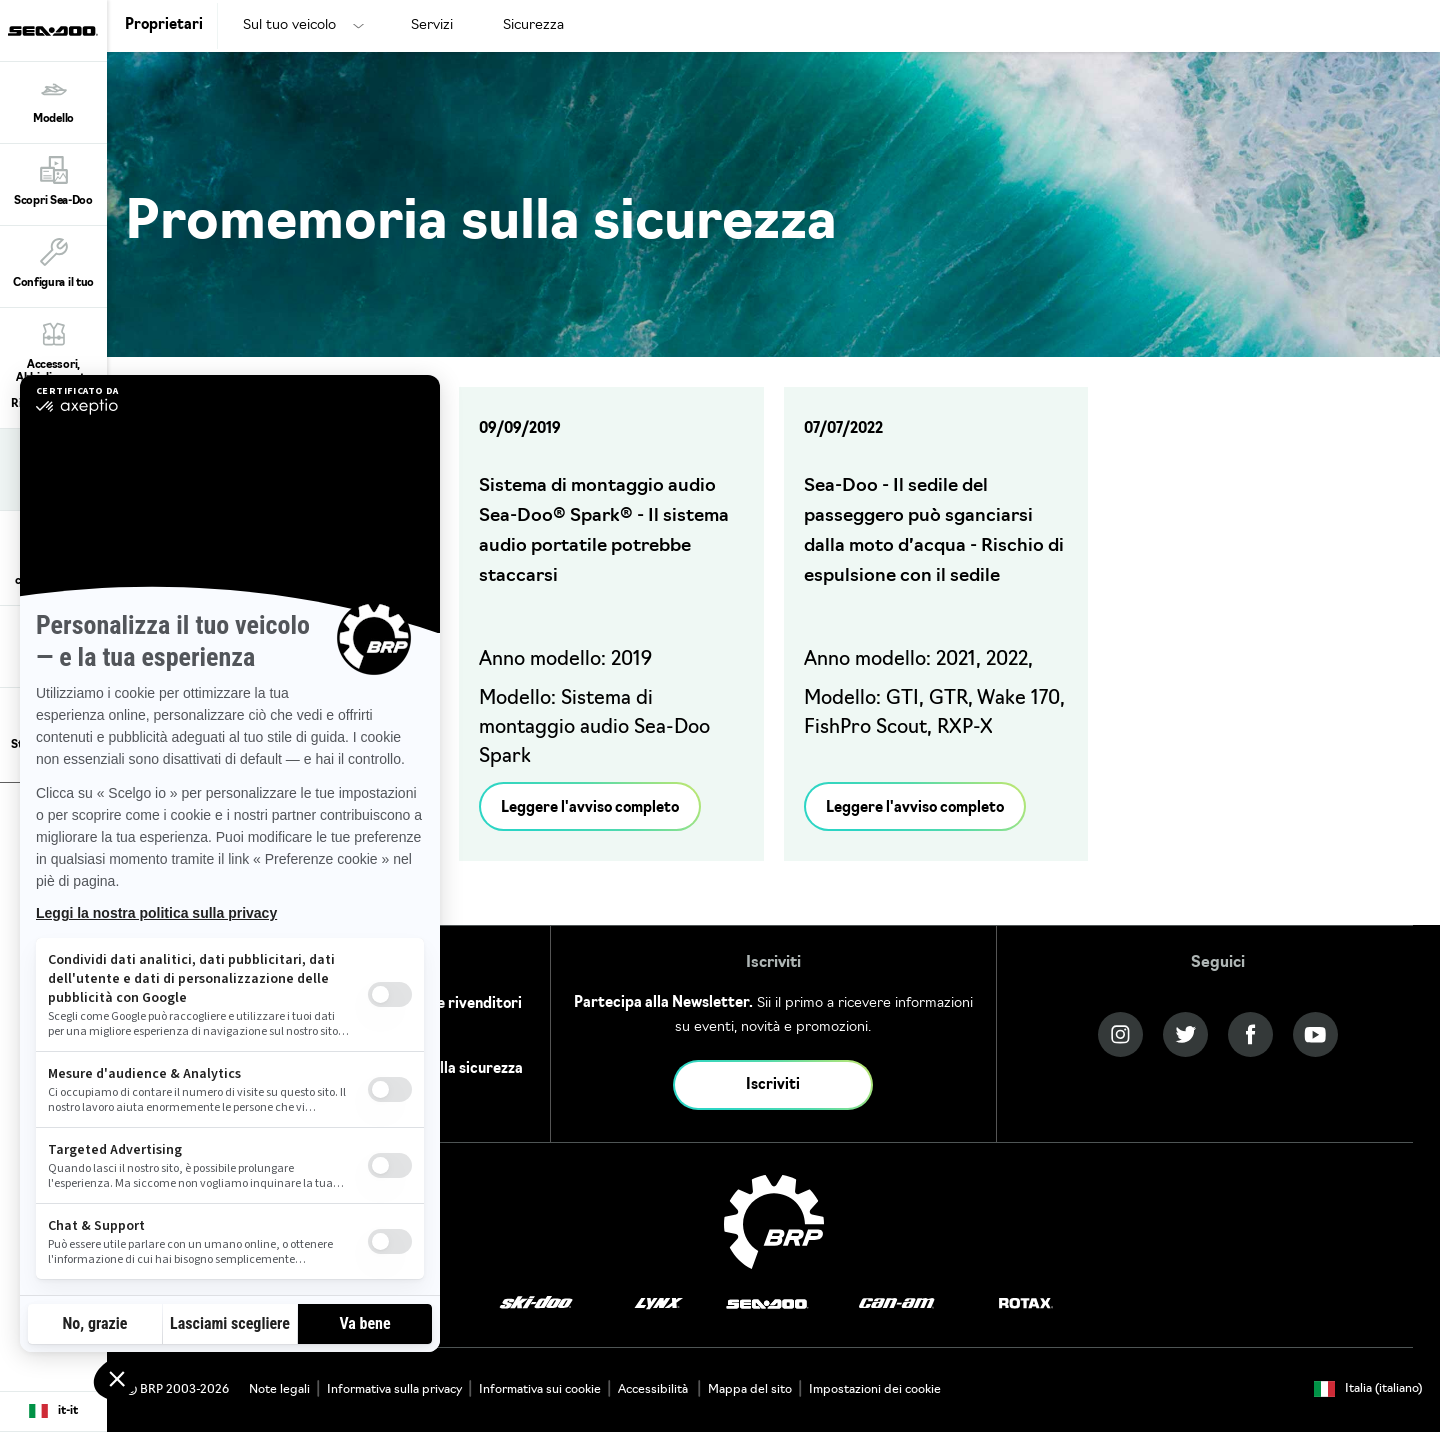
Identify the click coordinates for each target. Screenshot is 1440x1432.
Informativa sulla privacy (394, 1390)
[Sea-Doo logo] (53, 30)
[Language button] (53, 1412)
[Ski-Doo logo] (536, 1304)
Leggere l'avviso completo (590, 808)
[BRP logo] (774, 1222)
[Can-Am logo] (896, 1304)
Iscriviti (773, 1085)
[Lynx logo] (659, 1304)
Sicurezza (533, 25)
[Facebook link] (1250, 1034)
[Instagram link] (1120, 1034)
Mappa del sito (750, 1390)
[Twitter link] (1185, 1034)
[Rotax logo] (1026, 1304)
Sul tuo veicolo (289, 25)
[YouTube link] (1315, 1034)
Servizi (432, 25)
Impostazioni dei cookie (875, 1390)
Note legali (279, 1390)
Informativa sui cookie (540, 1390)
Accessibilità (654, 1390)
